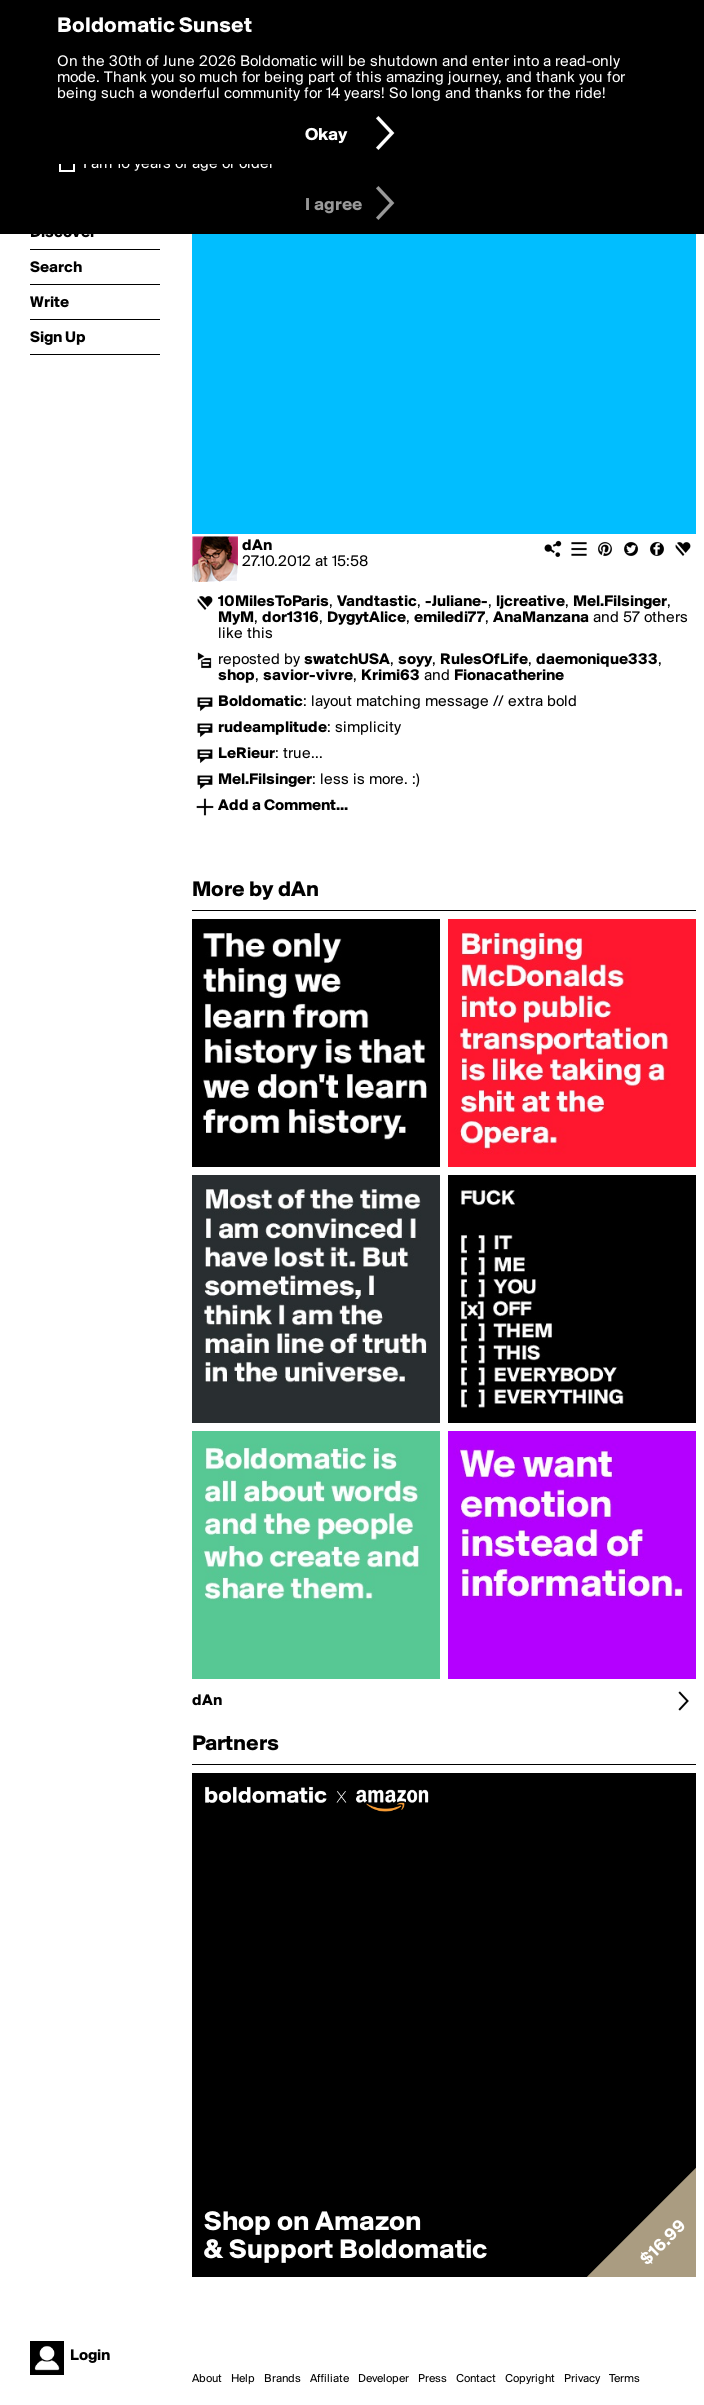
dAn (257, 546)
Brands (282, 2379)
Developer (383, 2379)
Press (432, 2379)
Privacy (582, 2379)
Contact (476, 2379)
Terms (624, 2379)
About (207, 2379)
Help (243, 2379)
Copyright (530, 2379)
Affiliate (329, 2379)
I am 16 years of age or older (178, 164)
